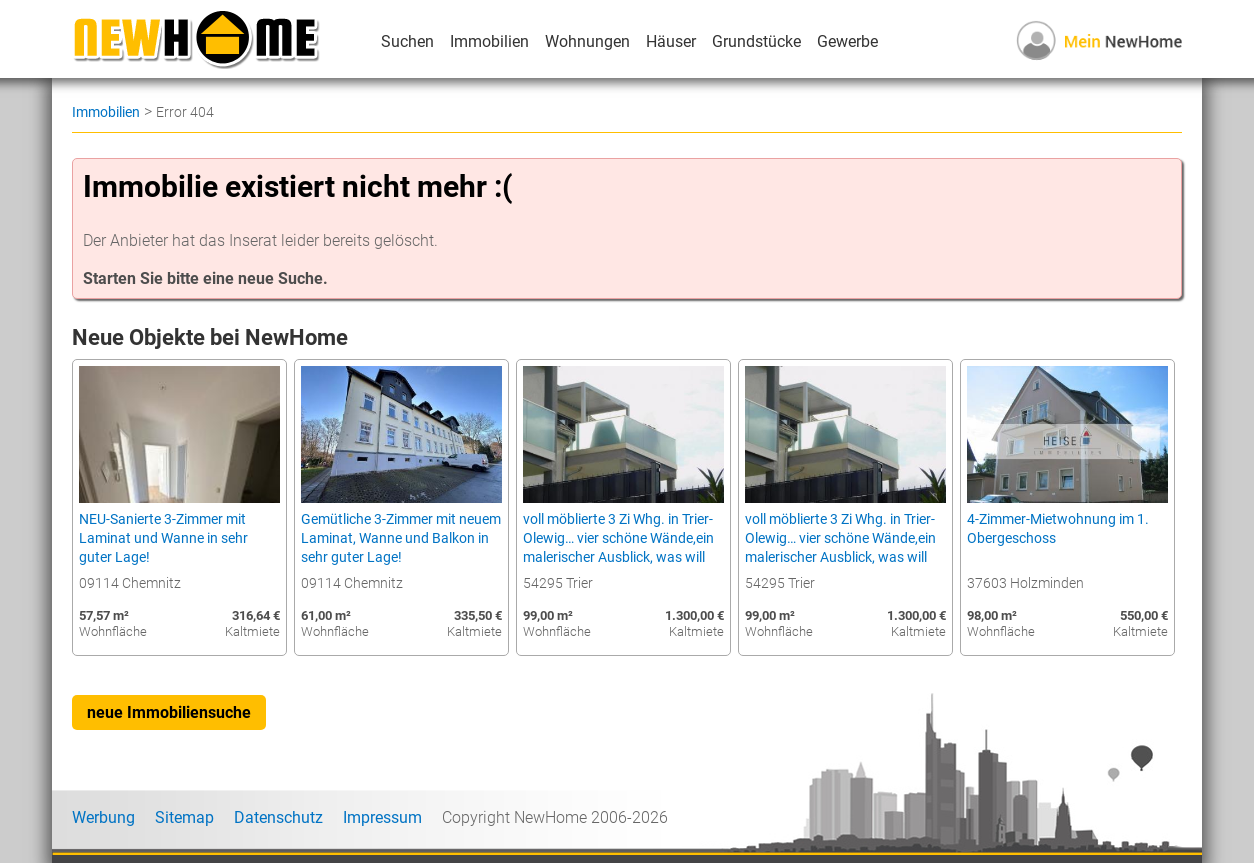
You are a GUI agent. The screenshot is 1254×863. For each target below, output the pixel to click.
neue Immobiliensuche (169, 712)
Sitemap (184, 817)
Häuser (671, 41)
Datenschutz (278, 817)
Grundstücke (756, 41)
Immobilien (489, 41)
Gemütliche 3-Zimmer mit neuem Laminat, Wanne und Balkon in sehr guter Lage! (401, 538)
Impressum (382, 817)
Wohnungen (587, 41)
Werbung (103, 817)
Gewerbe (847, 41)
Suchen (407, 41)
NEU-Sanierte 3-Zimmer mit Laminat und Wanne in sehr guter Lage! (163, 538)
